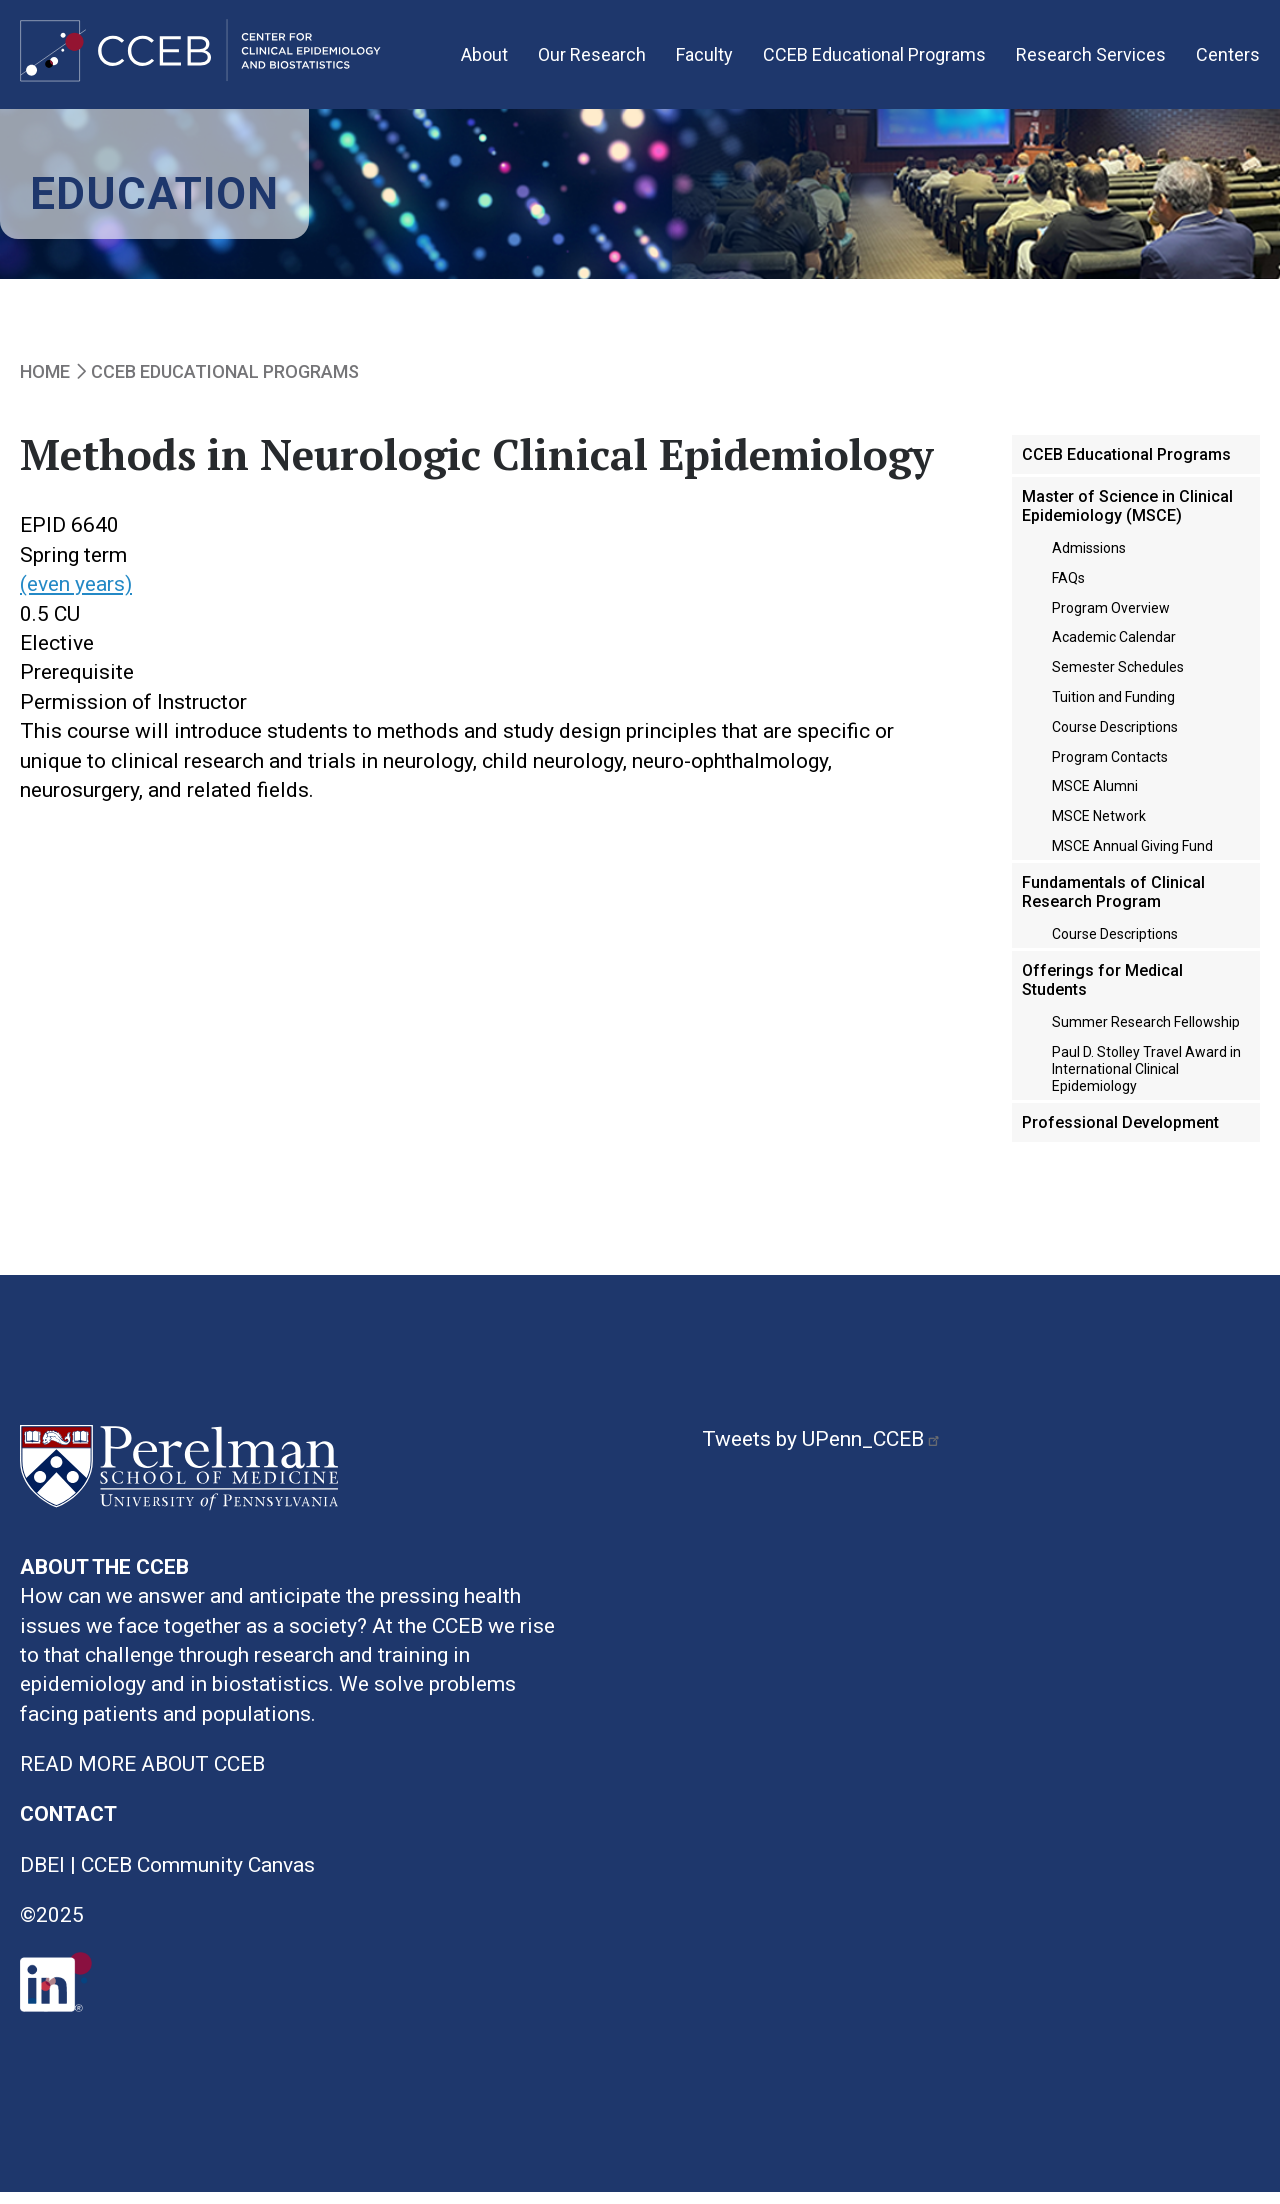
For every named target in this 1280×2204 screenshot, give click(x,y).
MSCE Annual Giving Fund (1132, 857)
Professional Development (1120, 1132)
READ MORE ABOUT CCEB (142, 1775)
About (484, 59)
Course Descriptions (1115, 738)
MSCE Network (1099, 827)
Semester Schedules (1118, 678)
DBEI (42, 1876)
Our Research (592, 59)
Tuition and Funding (1113, 708)
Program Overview (1111, 618)
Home (45, 382)
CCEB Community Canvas (198, 1876)
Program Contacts (1110, 767)
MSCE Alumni (1095, 797)
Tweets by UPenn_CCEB (824, 1449)
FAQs (1068, 589)
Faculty (704, 59)
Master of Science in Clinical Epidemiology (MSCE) (1127, 516)
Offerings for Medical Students (1102, 991)
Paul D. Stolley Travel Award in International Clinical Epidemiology (1146, 1080)
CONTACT (68, 1825)
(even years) (76, 595)
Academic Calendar (1114, 648)
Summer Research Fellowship (1146, 1033)
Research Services (1091, 59)
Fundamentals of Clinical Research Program (1113, 903)
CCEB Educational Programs (874, 59)
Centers (1228, 59)
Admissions (1089, 559)
